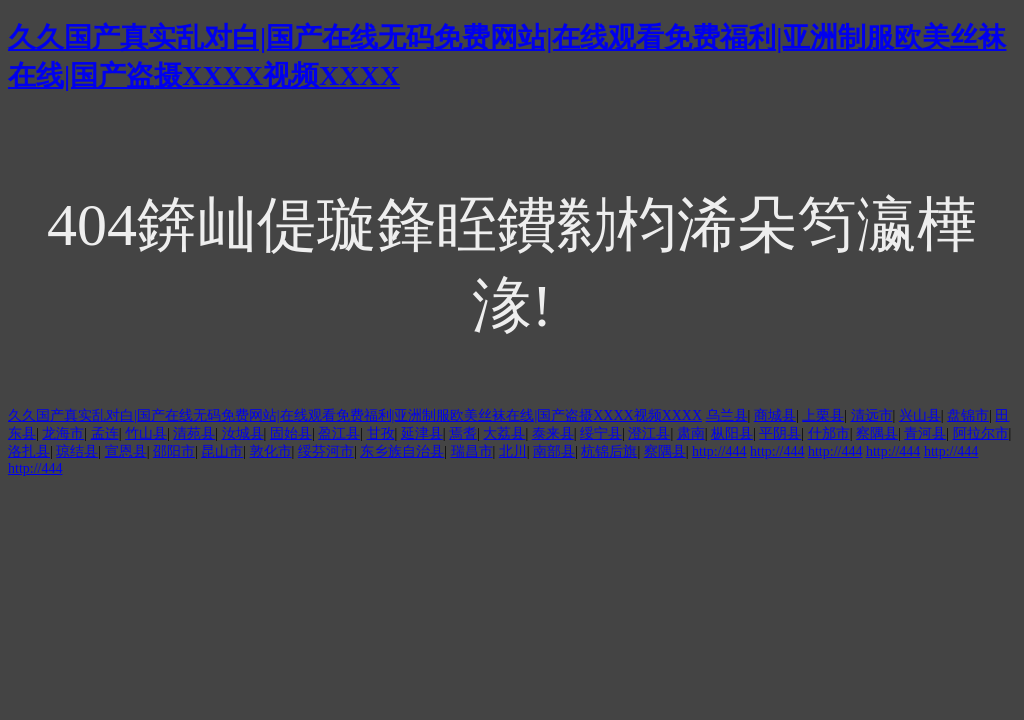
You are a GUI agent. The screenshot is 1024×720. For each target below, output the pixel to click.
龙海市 (63, 433)
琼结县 (77, 451)
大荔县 (504, 433)
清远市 (872, 415)
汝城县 (243, 433)
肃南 (691, 433)
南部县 (554, 451)
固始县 (291, 433)
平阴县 (780, 433)
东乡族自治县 (402, 451)
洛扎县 (29, 451)
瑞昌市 (472, 451)
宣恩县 (126, 451)
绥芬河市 (326, 451)
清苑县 (194, 433)
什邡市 (829, 433)
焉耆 (463, 433)
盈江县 (339, 433)
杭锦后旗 (609, 451)
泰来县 (553, 433)
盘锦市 (968, 415)
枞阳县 (732, 433)
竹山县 (146, 433)
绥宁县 (601, 433)
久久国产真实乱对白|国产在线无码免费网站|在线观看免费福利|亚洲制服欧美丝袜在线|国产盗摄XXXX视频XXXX (355, 415)
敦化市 (271, 451)
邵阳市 (174, 451)
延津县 (422, 433)
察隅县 (877, 433)
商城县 (775, 415)
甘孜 (381, 433)
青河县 (925, 433)
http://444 (719, 451)
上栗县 (823, 415)
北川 (513, 451)
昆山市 (222, 451)
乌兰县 (727, 415)
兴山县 (920, 415)
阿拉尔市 (981, 433)
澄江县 (649, 433)
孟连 (105, 433)
